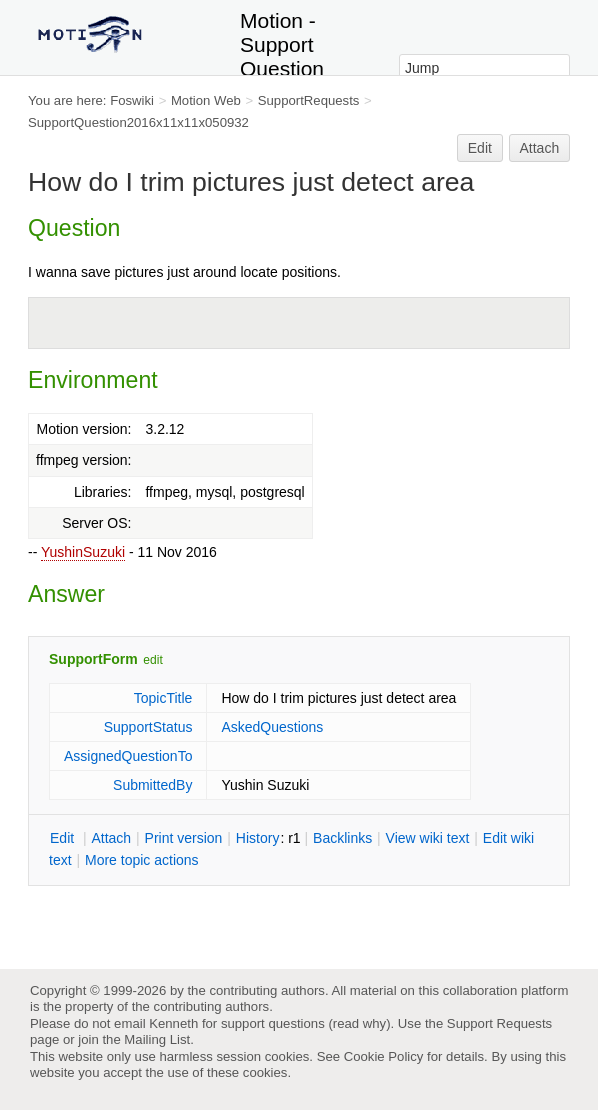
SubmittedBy (152, 785)
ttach (111, 838)
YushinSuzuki (83, 552)
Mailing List (157, 1039)
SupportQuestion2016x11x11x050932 (138, 122)
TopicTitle (163, 698)
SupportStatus (148, 727)
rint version (184, 838)
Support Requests (499, 1023)
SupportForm (93, 659)
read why (359, 1023)
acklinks (342, 838)
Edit (480, 148)
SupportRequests (309, 100)
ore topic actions (142, 860)
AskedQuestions (272, 727)
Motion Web (206, 100)
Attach (540, 148)
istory (258, 838)
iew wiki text (428, 838)
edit (152, 660)
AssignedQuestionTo (128, 756)
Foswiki (132, 100)
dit (64, 838)
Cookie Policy (384, 1056)
